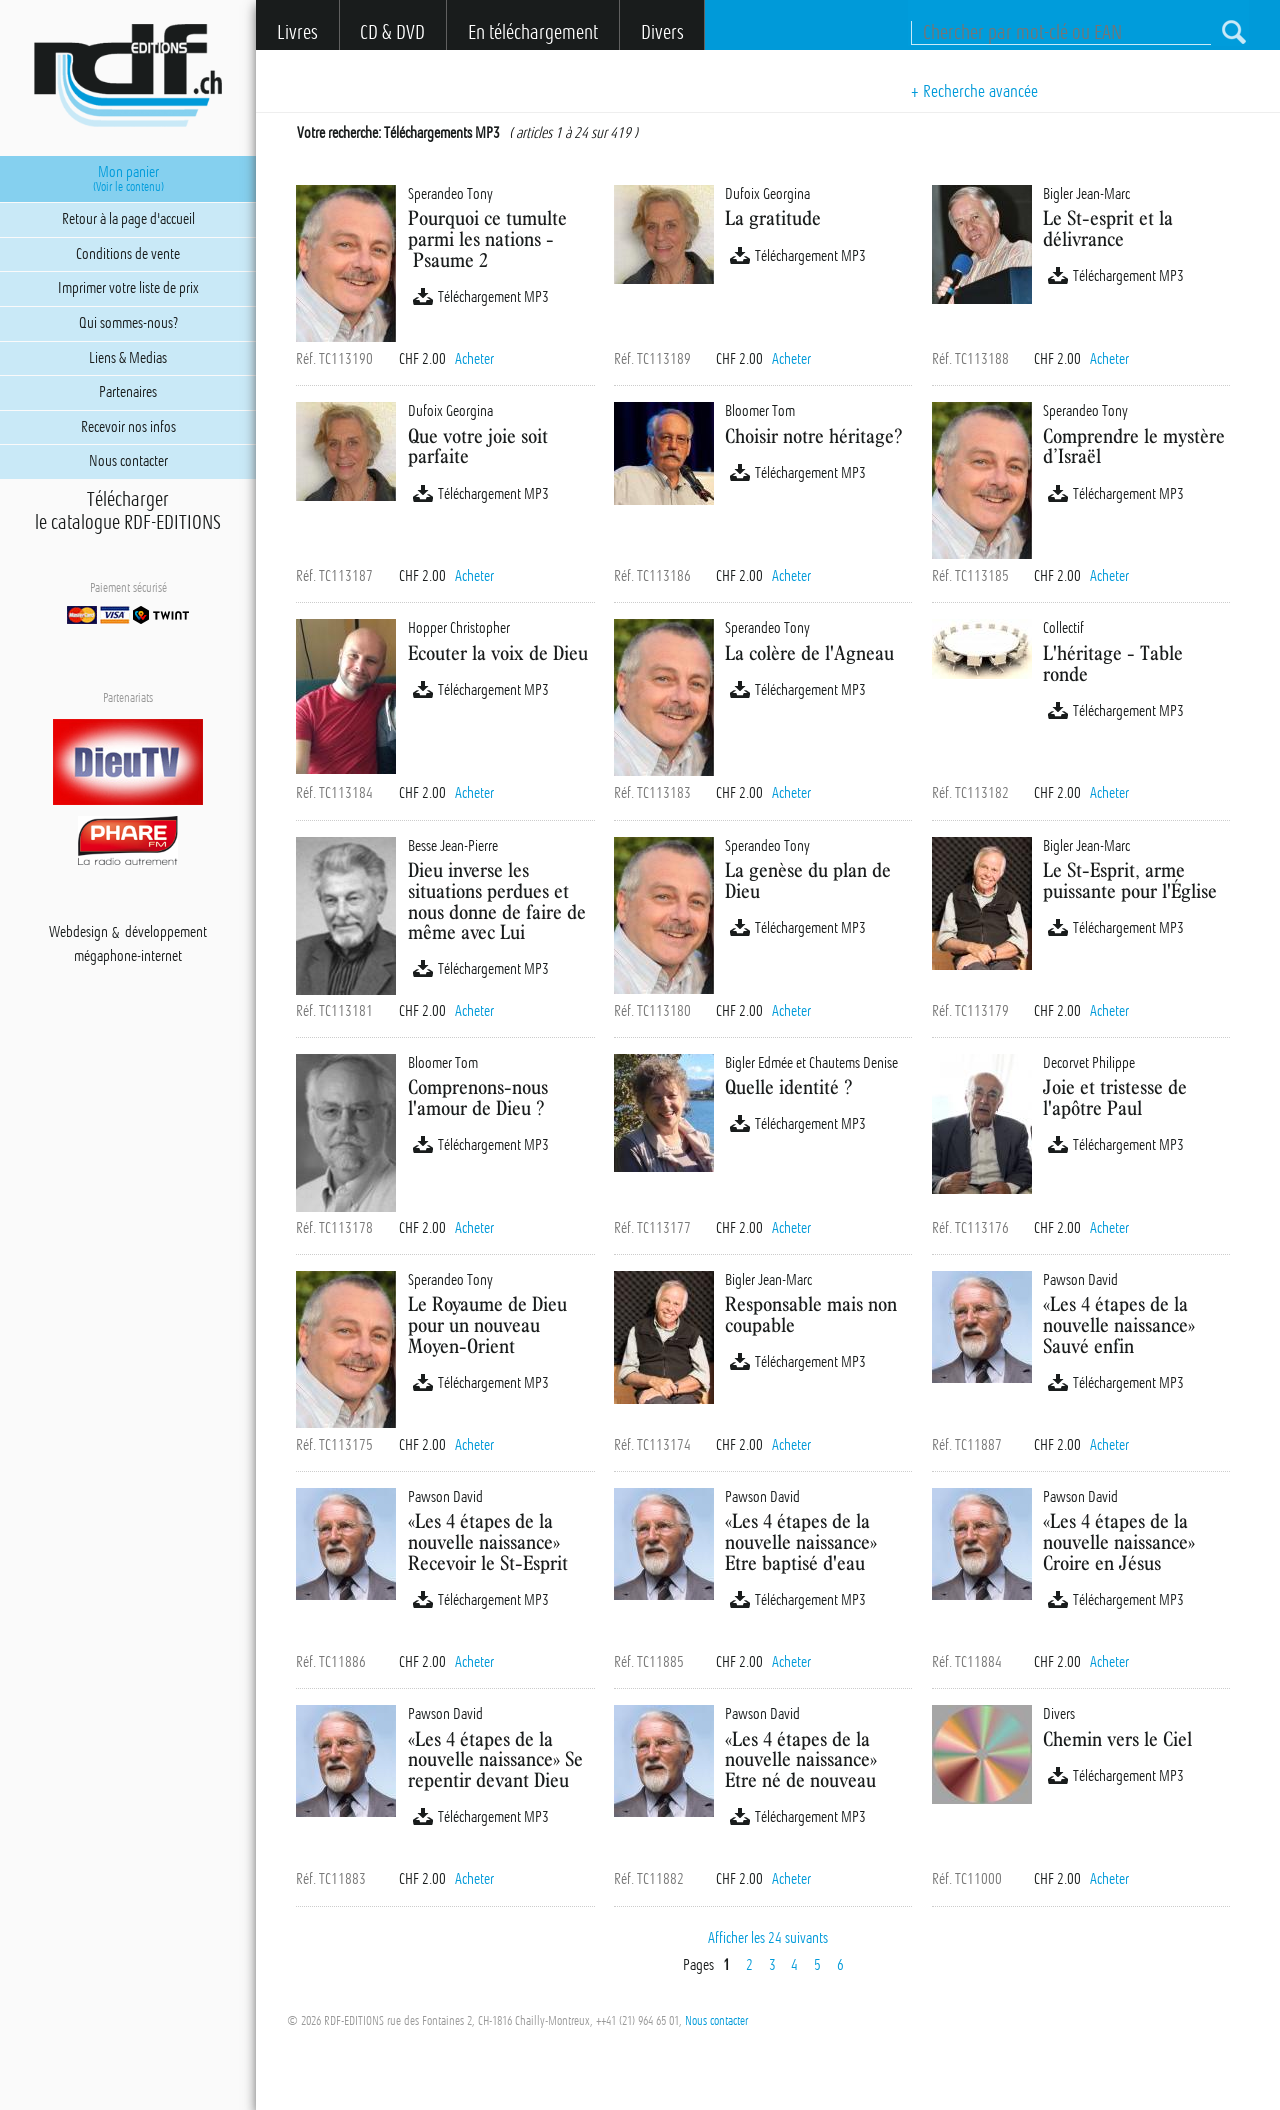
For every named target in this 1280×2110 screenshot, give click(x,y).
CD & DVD (392, 32)
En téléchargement (533, 32)
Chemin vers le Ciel (1117, 1738)
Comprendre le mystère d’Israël (1134, 446)
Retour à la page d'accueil (128, 219)
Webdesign (78, 933)
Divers (662, 32)
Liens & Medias (128, 358)
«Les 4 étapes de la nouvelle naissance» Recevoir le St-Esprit (488, 1541)
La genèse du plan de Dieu (808, 880)
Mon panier (128, 179)
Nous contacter (716, 2021)
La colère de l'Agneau (809, 652)
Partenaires (128, 392)
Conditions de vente (128, 254)
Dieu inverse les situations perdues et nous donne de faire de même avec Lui (497, 900)
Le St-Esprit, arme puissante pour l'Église (1130, 880)
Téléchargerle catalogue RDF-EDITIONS (128, 511)
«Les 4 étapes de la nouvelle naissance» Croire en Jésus (1119, 1541)
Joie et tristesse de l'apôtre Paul (1115, 1097)
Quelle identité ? (788, 1086)
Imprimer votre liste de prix (128, 288)
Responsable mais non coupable (811, 1314)
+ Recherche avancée (974, 91)
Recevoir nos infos (128, 427)
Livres (297, 32)
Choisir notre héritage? (813, 435)
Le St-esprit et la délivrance (1108, 228)
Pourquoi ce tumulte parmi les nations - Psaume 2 (487, 238)
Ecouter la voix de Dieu (498, 652)
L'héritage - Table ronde (1113, 663)
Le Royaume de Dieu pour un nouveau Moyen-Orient (487, 1324)
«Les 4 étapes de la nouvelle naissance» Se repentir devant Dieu (495, 1759)
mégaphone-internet (128, 957)
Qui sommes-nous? (128, 323)
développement (166, 933)
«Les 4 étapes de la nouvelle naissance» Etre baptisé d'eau (801, 1541)
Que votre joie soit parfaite (478, 446)
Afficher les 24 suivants (768, 1938)
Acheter (474, 359)
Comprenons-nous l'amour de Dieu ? (478, 1097)
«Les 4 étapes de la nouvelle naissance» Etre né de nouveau (801, 1759)
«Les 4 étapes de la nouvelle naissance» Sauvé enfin (1119, 1324)
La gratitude (773, 217)
